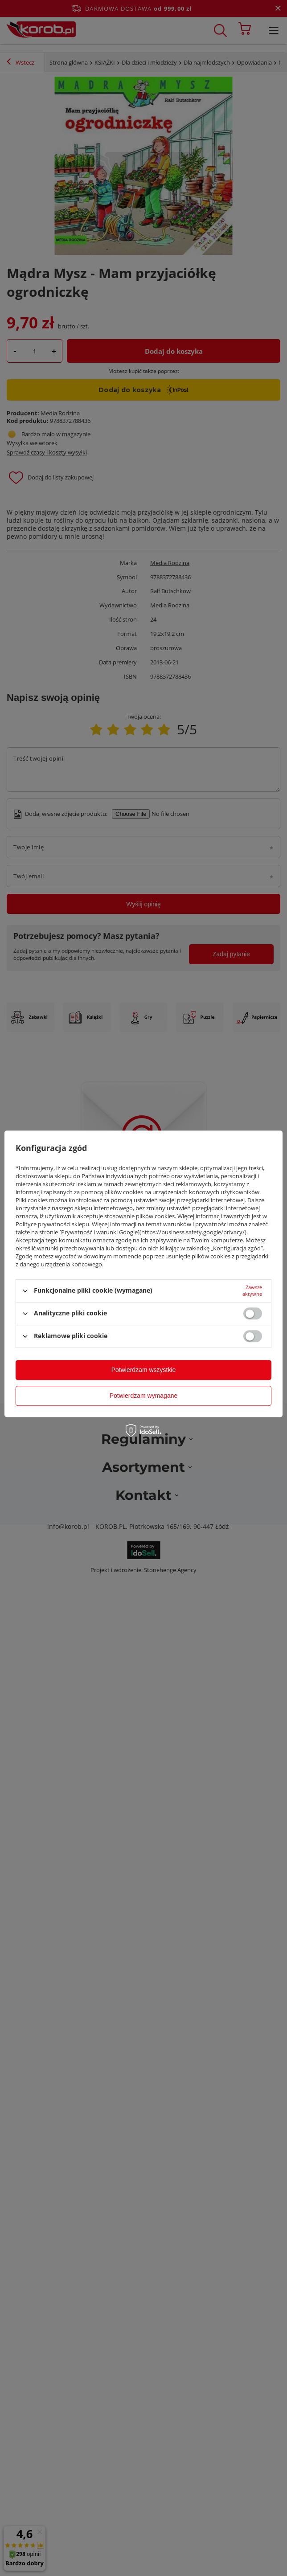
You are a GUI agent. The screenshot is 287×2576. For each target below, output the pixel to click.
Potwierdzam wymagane (144, 1395)
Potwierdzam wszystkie (143, 1369)
